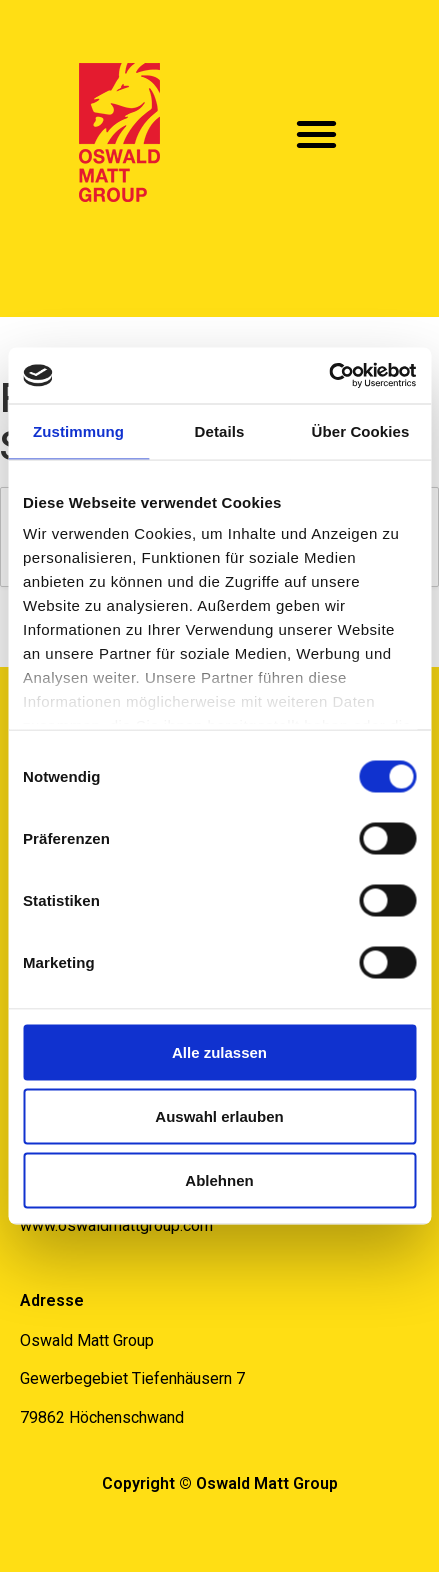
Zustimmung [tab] (78, 430)
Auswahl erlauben (219, 1115)
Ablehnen (219, 1179)
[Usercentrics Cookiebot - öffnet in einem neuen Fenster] (328, 376)
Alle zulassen (219, 1051)
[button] (317, 133)
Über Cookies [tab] (361, 430)
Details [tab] (220, 430)
